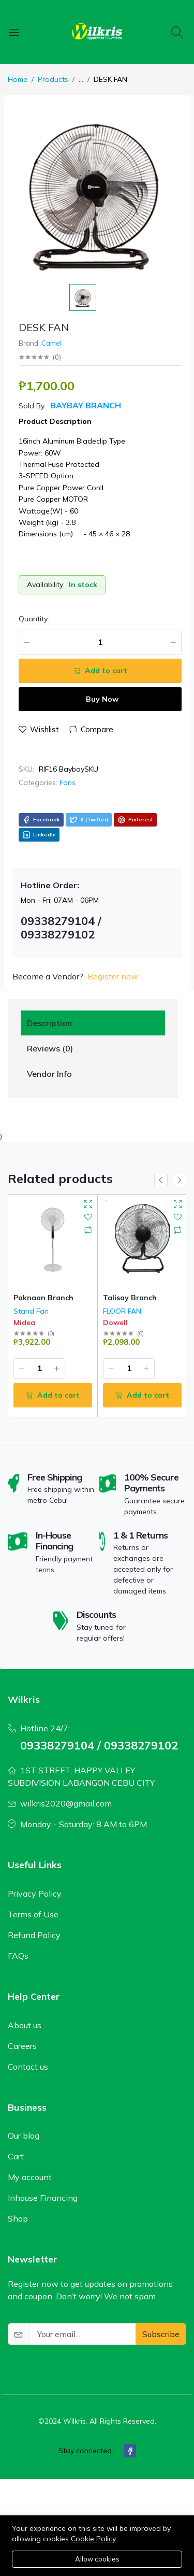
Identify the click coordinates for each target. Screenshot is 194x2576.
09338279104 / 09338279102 (99, 1745)
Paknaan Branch (43, 1297)
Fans (67, 782)
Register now (112, 976)
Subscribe (161, 2334)
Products (53, 79)
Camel (51, 343)
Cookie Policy (93, 2538)
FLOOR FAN (122, 1311)
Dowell (115, 1322)
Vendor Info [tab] (49, 1074)
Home (17, 79)
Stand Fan (31, 1311)
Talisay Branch (130, 1297)
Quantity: (34, 618)
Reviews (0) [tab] (50, 1048)
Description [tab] (49, 1023)
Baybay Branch (84, 405)
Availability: (46, 584)
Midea (24, 1322)
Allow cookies (97, 2559)
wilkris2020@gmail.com (66, 1803)
